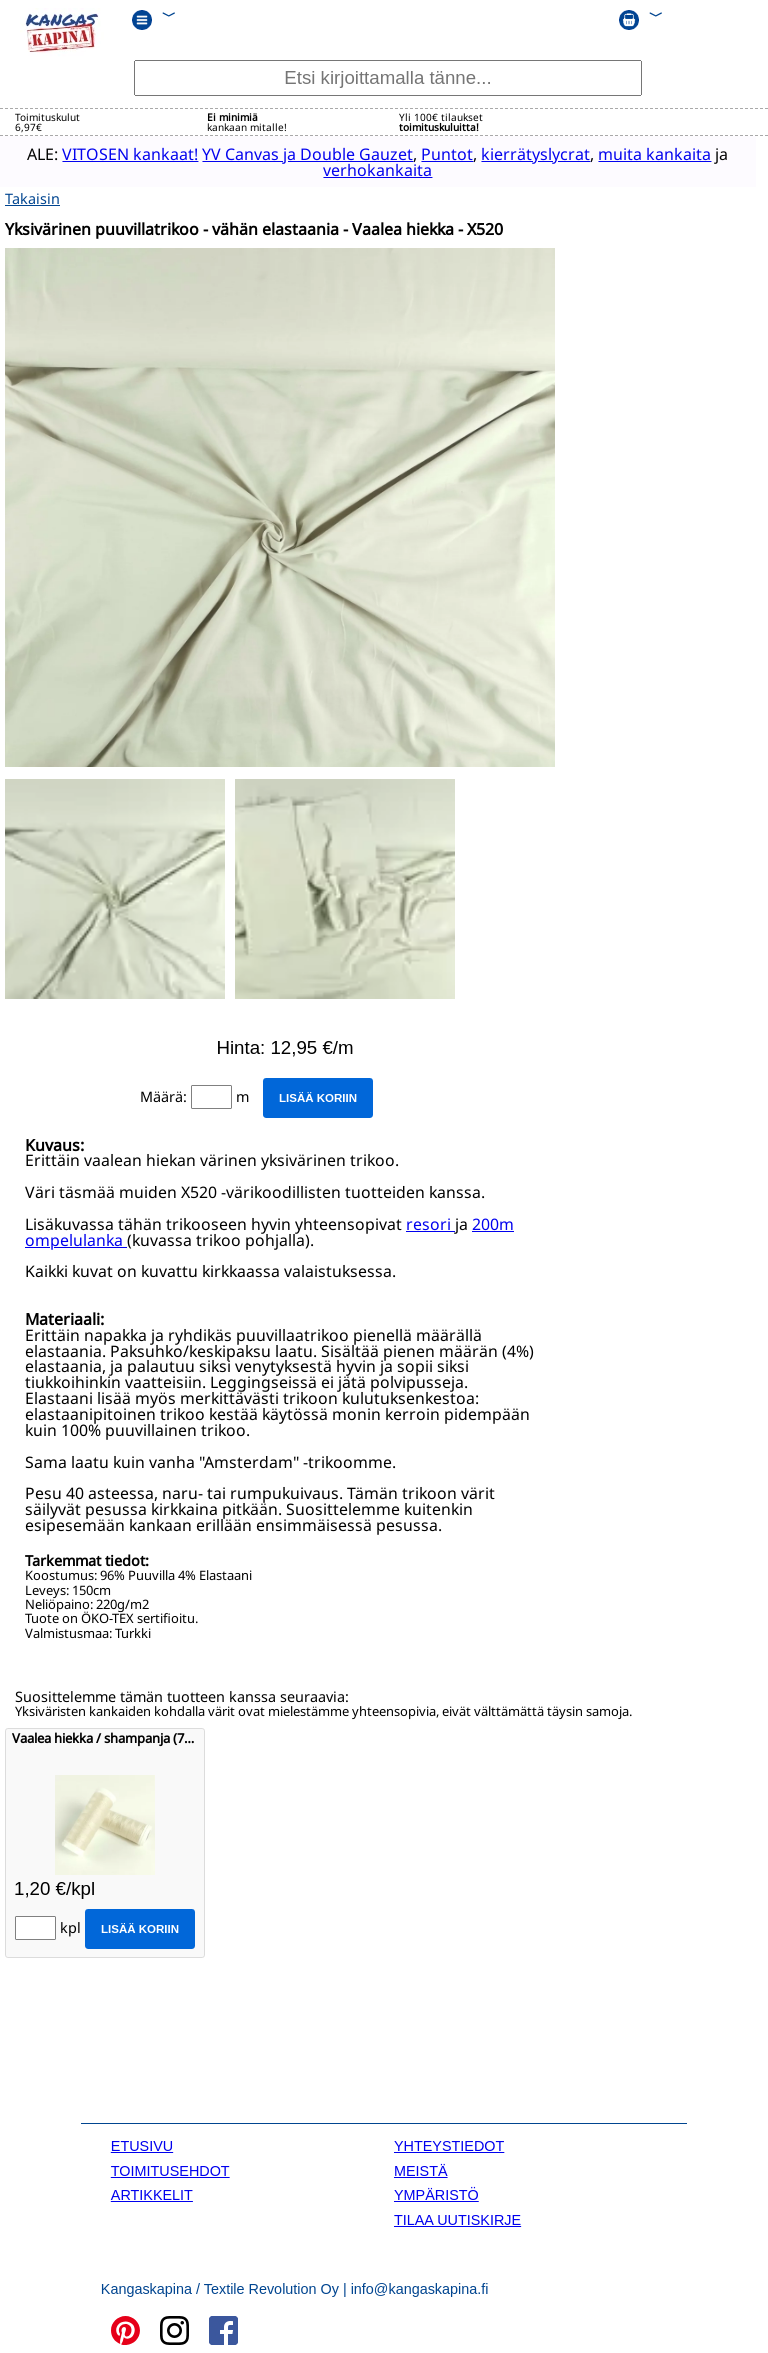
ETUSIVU (142, 2143)
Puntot (432, 153)
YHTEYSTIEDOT (449, 2143)
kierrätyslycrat (520, 153)
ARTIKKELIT (152, 2192)
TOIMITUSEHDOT (170, 2168)
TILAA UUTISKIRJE (457, 2216)
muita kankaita (639, 153)
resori (430, 1221)
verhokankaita (362, 169)
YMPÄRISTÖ (436, 2192)
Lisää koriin (318, 1094)
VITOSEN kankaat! (115, 153)
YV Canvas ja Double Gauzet (292, 153)
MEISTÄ (421, 2168)
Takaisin (32, 195)
